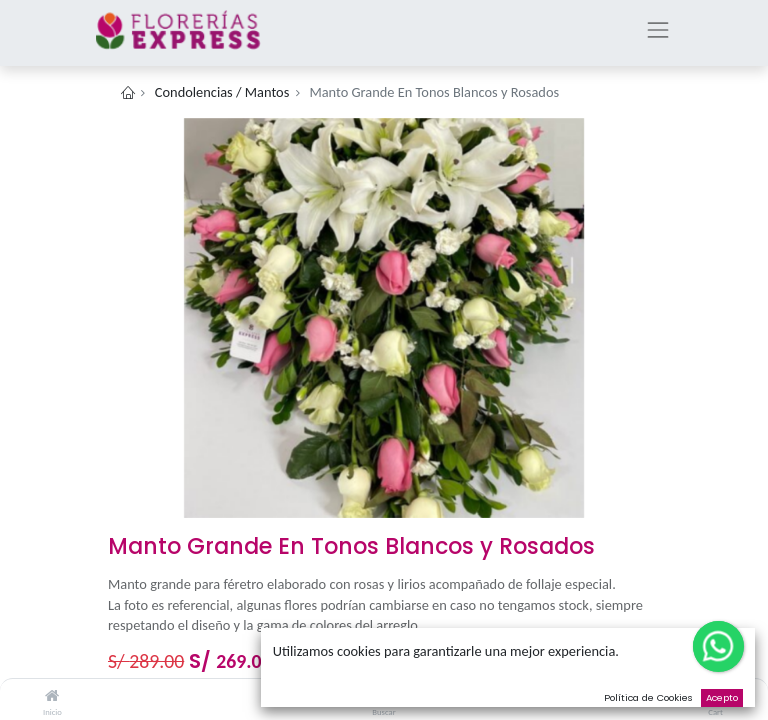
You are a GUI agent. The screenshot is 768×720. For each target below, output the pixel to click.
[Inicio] (52, 696)
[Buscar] (384, 696)
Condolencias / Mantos (222, 92)
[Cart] (715, 696)
